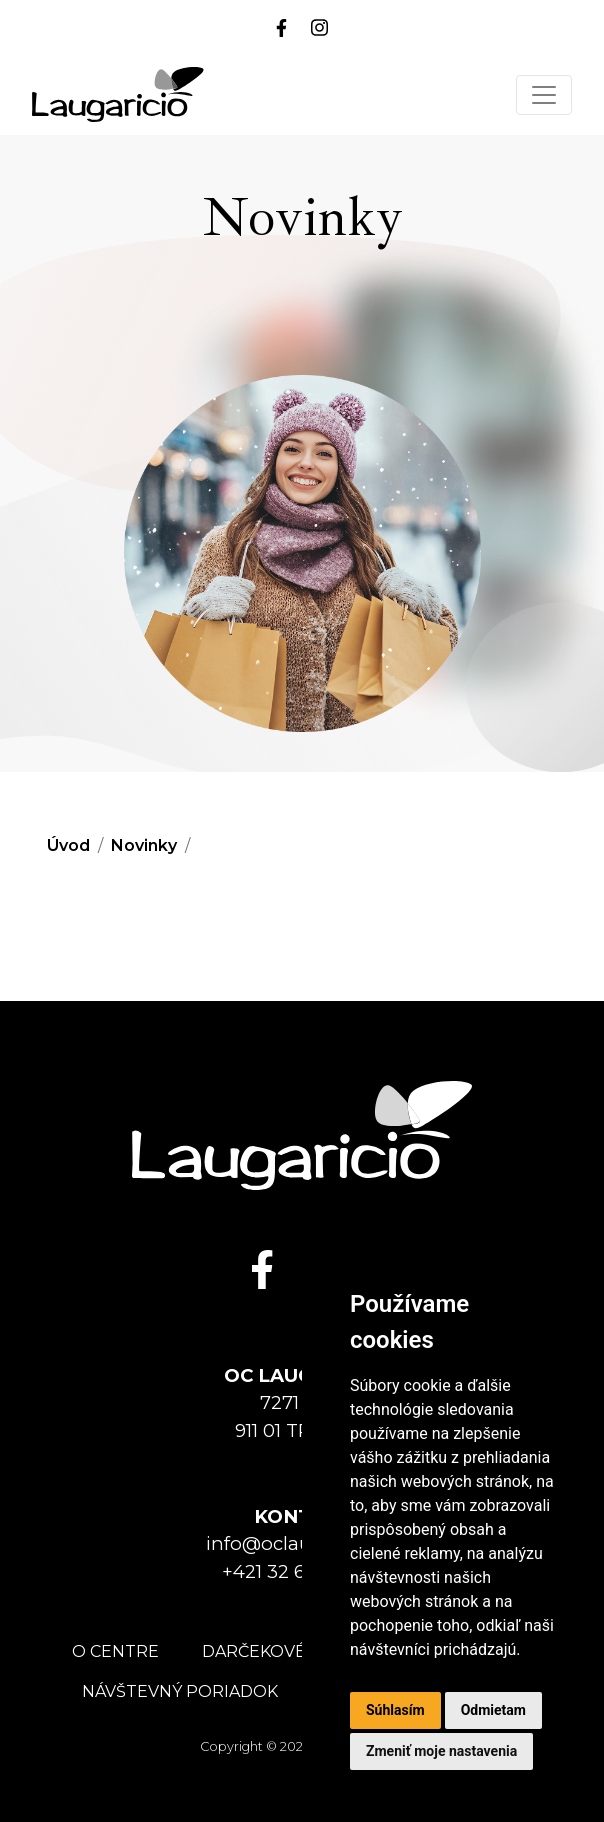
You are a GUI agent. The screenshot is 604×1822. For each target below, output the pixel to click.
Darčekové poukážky (301, 1651)
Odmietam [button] (493, 1710)
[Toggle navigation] (544, 95)
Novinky (144, 845)
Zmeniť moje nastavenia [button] (441, 1751)
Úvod (68, 845)
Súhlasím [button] (395, 1710)
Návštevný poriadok (180, 1691)
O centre (115, 1651)
